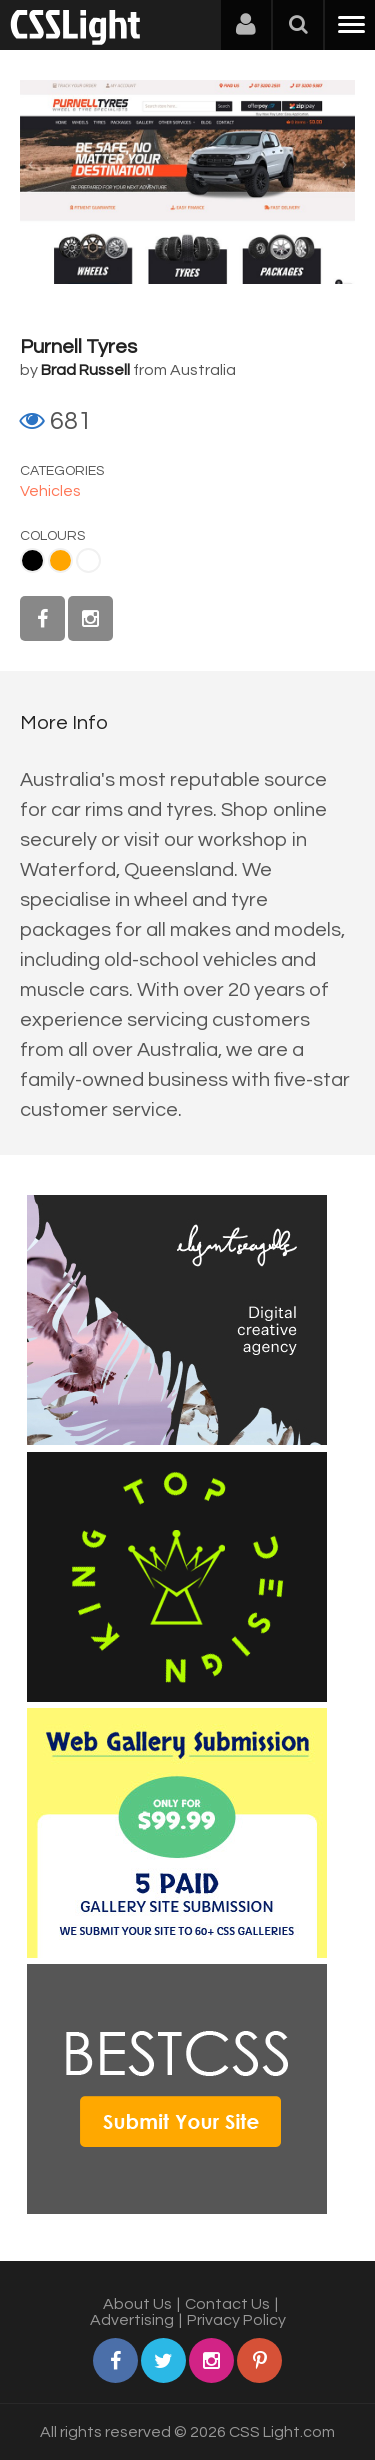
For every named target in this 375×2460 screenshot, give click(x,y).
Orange (60, 560)
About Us (137, 2304)
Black (32, 560)
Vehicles (50, 491)
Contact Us (227, 2304)
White (88, 560)
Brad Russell (85, 370)
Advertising (132, 2320)
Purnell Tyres (78, 347)
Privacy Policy (236, 2320)
